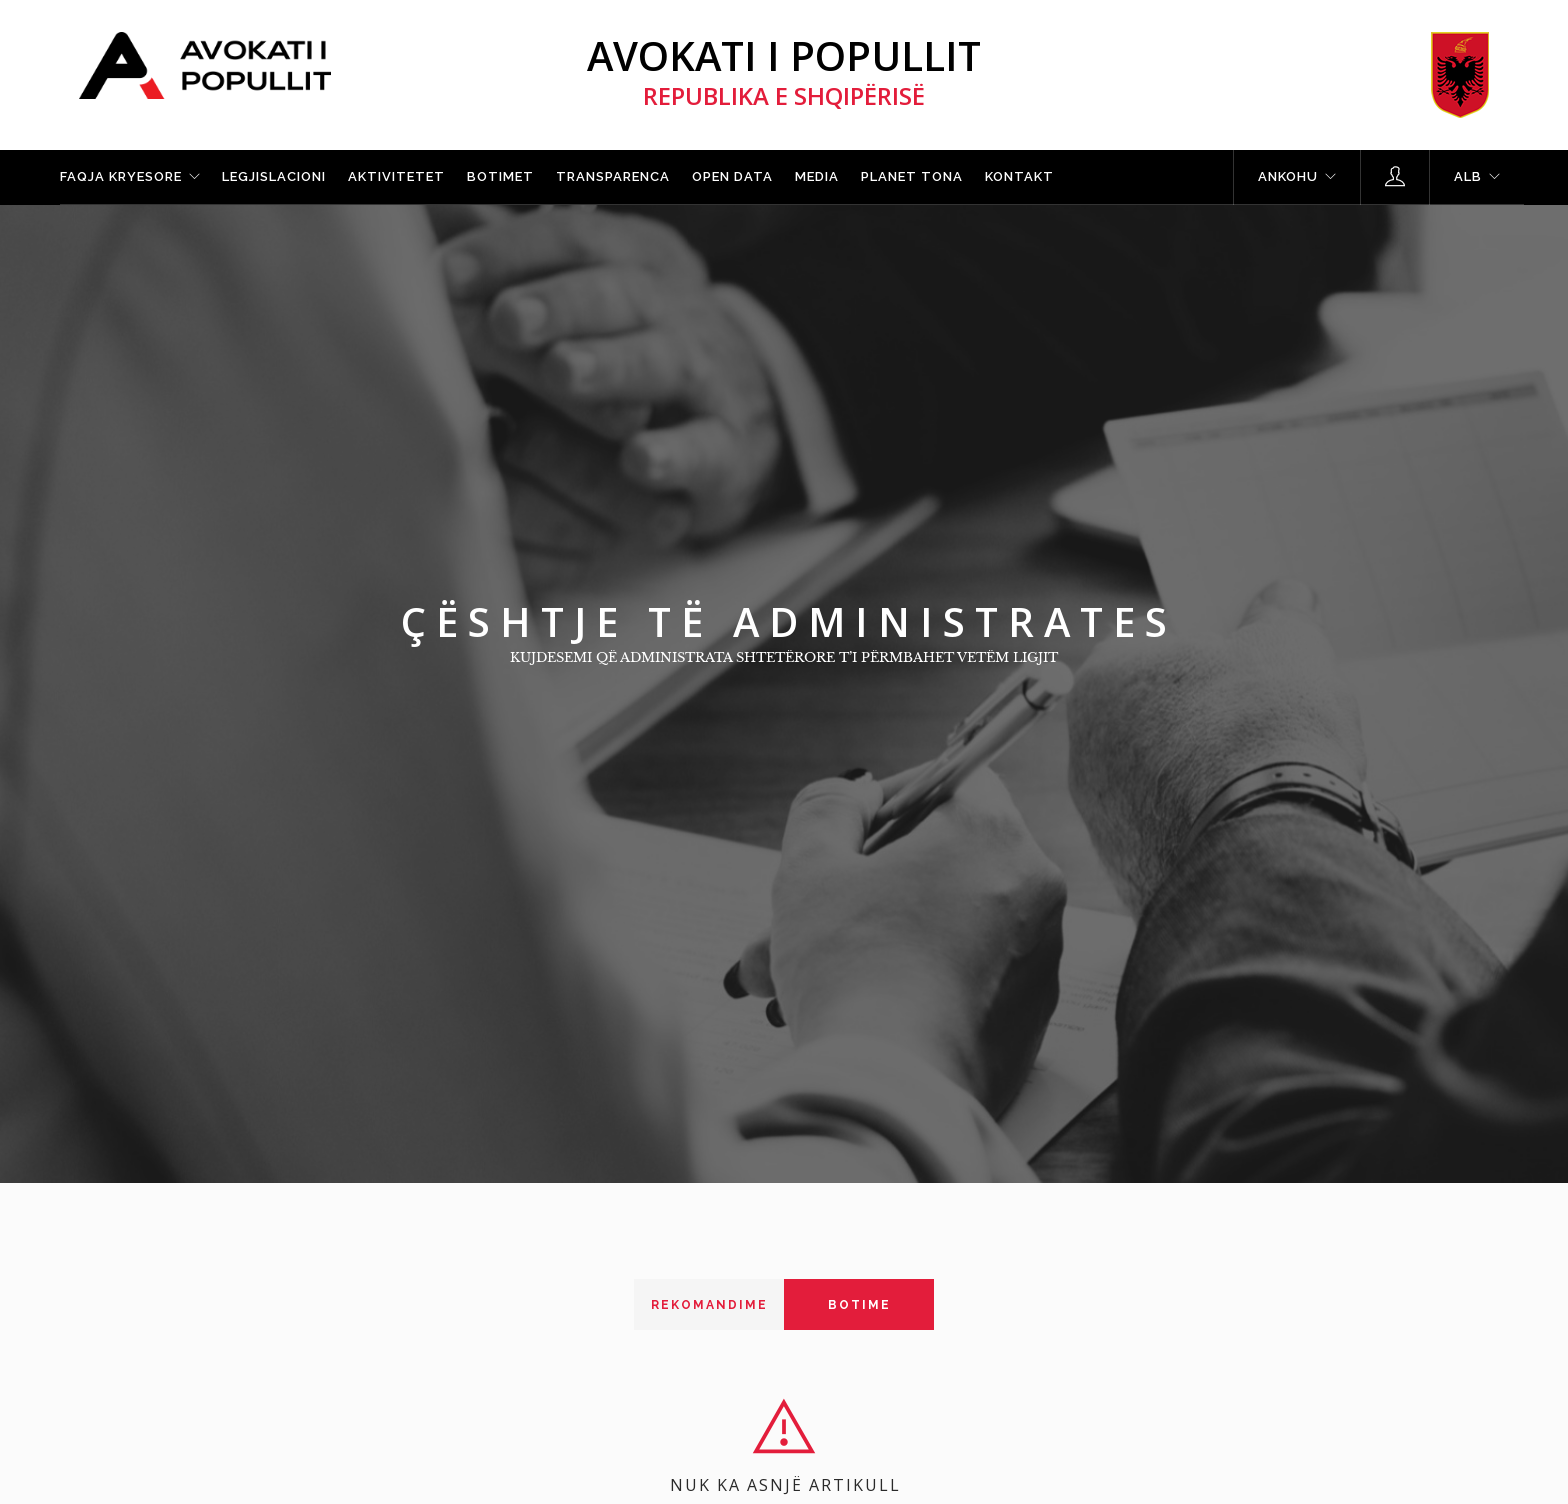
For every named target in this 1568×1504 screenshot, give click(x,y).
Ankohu (1288, 176)
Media (817, 176)
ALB (1468, 176)
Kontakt (1019, 176)
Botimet (500, 176)
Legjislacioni (274, 176)
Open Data (732, 176)
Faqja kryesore (121, 176)
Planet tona (912, 176)
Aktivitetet (396, 176)
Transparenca (613, 176)
